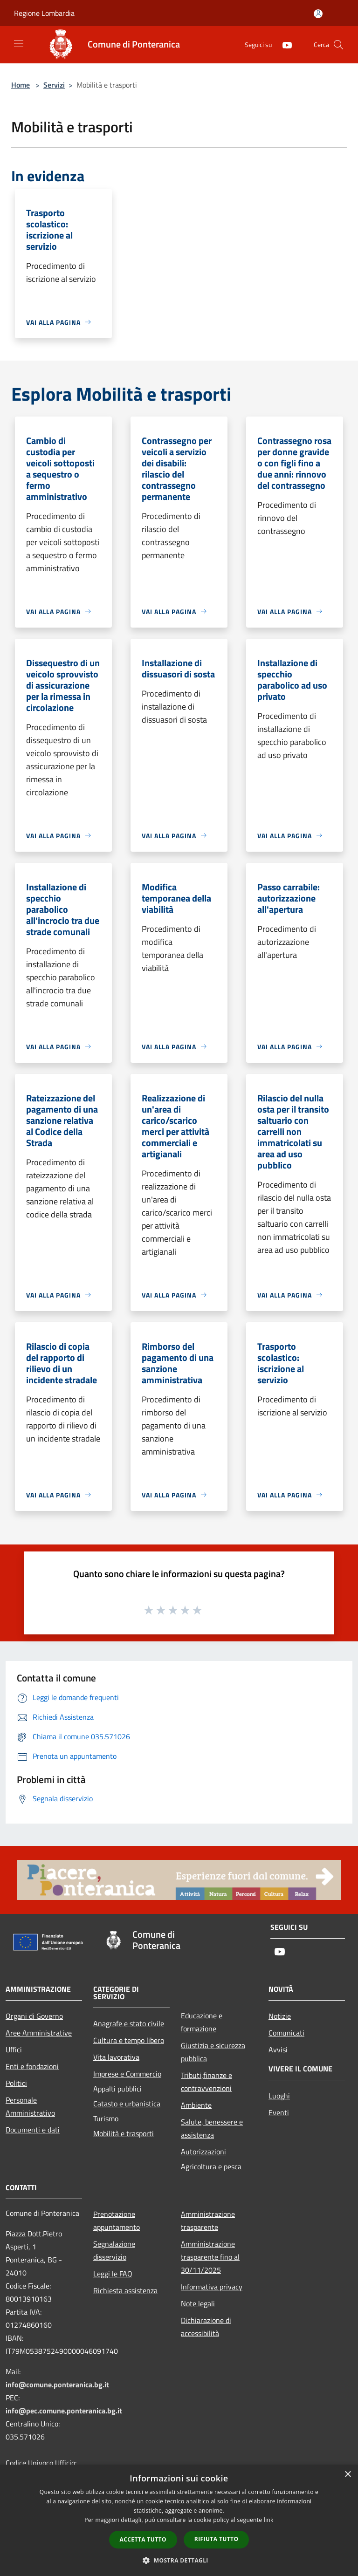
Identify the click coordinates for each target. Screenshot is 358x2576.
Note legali (198, 2303)
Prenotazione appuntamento (116, 2220)
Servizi (54, 84)
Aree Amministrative (39, 2032)
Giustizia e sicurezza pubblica (213, 2052)
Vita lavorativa (116, 2057)
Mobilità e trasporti (123, 2133)
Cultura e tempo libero (128, 2040)
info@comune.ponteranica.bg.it (57, 2384)
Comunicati (286, 2032)
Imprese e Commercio (127, 2073)
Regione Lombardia (44, 13)
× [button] (347, 2474)
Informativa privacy (211, 2286)
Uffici (14, 2049)
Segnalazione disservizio (114, 2250)
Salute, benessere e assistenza (212, 2128)
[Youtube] (283, 44)
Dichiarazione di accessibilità (206, 2327)
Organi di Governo (34, 2016)
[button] (179, 2560)
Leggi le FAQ (112, 2273)
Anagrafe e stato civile (128, 2023)
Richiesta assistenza (125, 2290)
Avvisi (278, 2049)
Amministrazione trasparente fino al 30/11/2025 (210, 2256)
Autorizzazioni (203, 2151)
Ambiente (196, 2105)
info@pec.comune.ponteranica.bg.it (64, 2410)
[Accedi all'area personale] (318, 14)
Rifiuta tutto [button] (216, 2539)
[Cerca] (338, 44)
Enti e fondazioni (32, 2066)
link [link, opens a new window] (269, 2520)
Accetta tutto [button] (143, 2539)
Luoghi (279, 2095)
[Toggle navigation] (18, 43)
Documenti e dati (33, 2129)
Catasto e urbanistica (126, 2103)
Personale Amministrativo (30, 2106)
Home (20, 84)
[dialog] (179, 2520)
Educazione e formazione (201, 2022)
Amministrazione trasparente (208, 2220)
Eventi (278, 2112)
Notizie (279, 2016)
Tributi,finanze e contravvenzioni (206, 2082)
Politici (16, 2083)
